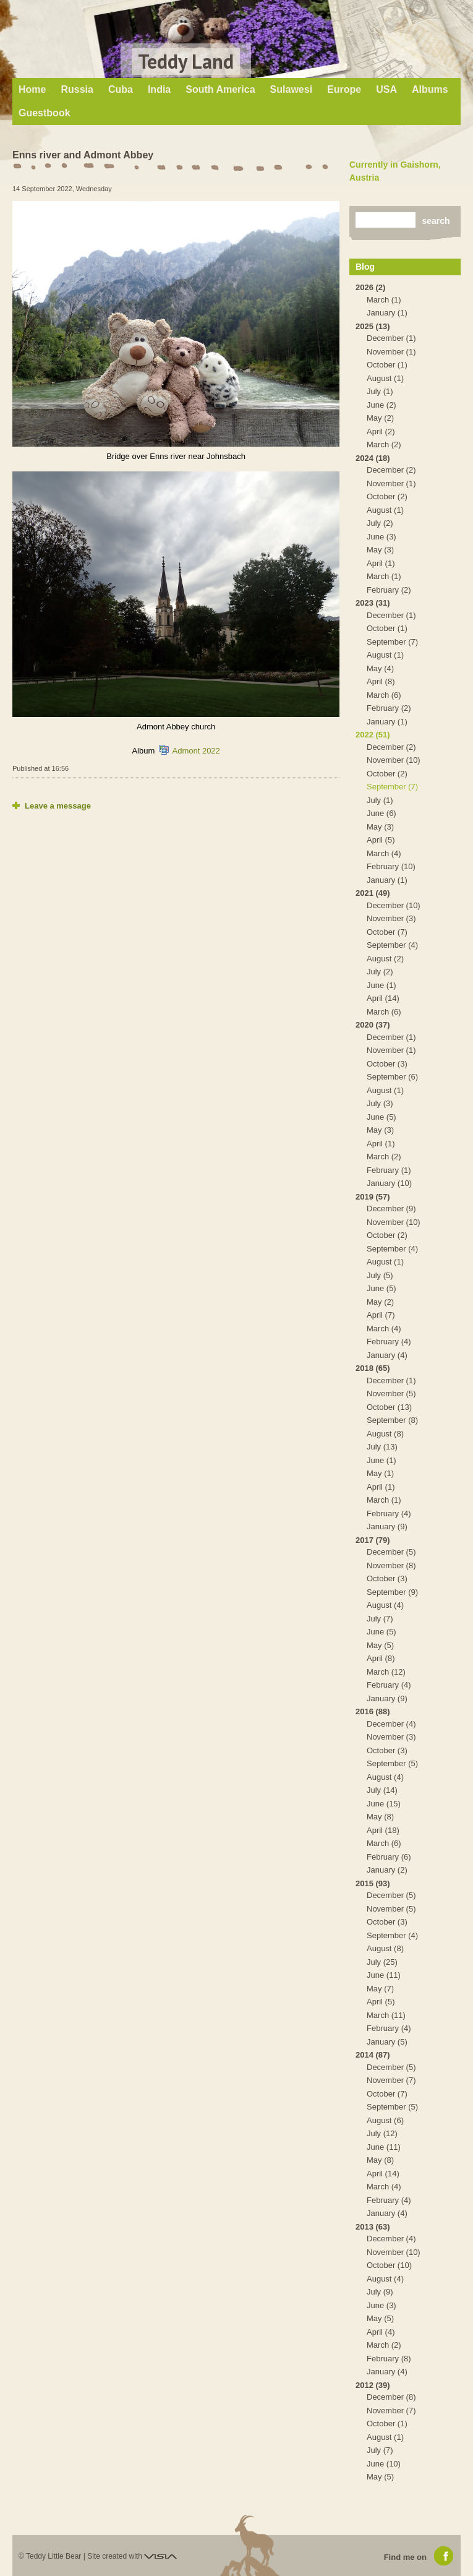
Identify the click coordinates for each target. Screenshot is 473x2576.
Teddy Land (186, 61)
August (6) (385, 2120)
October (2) (387, 496)
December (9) (391, 1208)
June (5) (381, 1117)
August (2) (385, 958)
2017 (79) (373, 1540)
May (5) (380, 1645)
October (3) (387, 1063)
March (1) (384, 299)
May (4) (380, 668)
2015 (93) (373, 1883)
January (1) (387, 312)
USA (386, 89)
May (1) (380, 1473)
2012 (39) (373, 2385)
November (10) (393, 760)
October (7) (387, 932)
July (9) (380, 2291)
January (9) (387, 1526)
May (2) (380, 418)
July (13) (382, 1446)
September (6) (392, 1076)
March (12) (386, 1672)
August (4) (385, 1605)
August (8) (385, 1433)
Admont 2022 (195, 750)
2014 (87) (373, 2054)
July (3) (380, 1103)
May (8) (380, 1816)
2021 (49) (373, 893)
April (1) (381, 563)
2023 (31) (373, 603)
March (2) (384, 444)
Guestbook (44, 113)
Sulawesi (291, 89)
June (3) (381, 536)
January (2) (387, 1869)
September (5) (392, 1763)
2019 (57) (373, 1196)
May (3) (380, 549)
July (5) (380, 1275)
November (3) (391, 918)
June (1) (381, 985)
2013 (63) (373, 2226)
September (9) (392, 1592)
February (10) (391, 866)
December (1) (391, 338)
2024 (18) (373, 458)
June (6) (381, 813)
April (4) (381, 2332)
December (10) (393, 905)
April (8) (381, 681)
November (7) (391, 2080)
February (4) (389, 1341)
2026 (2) (370, 287)
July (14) (382, 1790)
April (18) (383, 1830)
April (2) (381, 431)
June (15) (384, 1803)
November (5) (391, 1393)
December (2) (391, 469)
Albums (430, 89)
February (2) (389, 590)
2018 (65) (373, 1368)
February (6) (389, 1856)
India (159, 89)
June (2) (381, 405)
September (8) (392, 1420)
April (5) (381, 839)
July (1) (380, 391)
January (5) (387, 2041)
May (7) (380, 1988)
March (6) (384, 695)
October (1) (387, 364)
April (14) (383, 998)
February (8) (389, 2358)
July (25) (382, 1962)
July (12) (382, 2133)
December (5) (391, 1551)
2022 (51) (373, 734)
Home (32, 89)
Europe (344, 89)
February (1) (389, 1170)
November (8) (391, 1565)
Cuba (120, 89)
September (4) (392, 945)
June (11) (384, 1975)
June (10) (384, 2463)
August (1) (385, 378)
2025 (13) (373, 326)
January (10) (389, 1183)
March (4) (384, 853)
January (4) (387, 1355)
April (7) (381, 1315)
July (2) (380, 523)
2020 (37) (373, 1024)
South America (220, 89)
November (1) (391, 351)
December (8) (391, 2397)
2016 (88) (373, 1711)
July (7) (380, 1618)
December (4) (391, 1723)
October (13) (389, 1407)
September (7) (392, 641)
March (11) (386, 2015)
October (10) (389, 2265)
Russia (77, 89)
